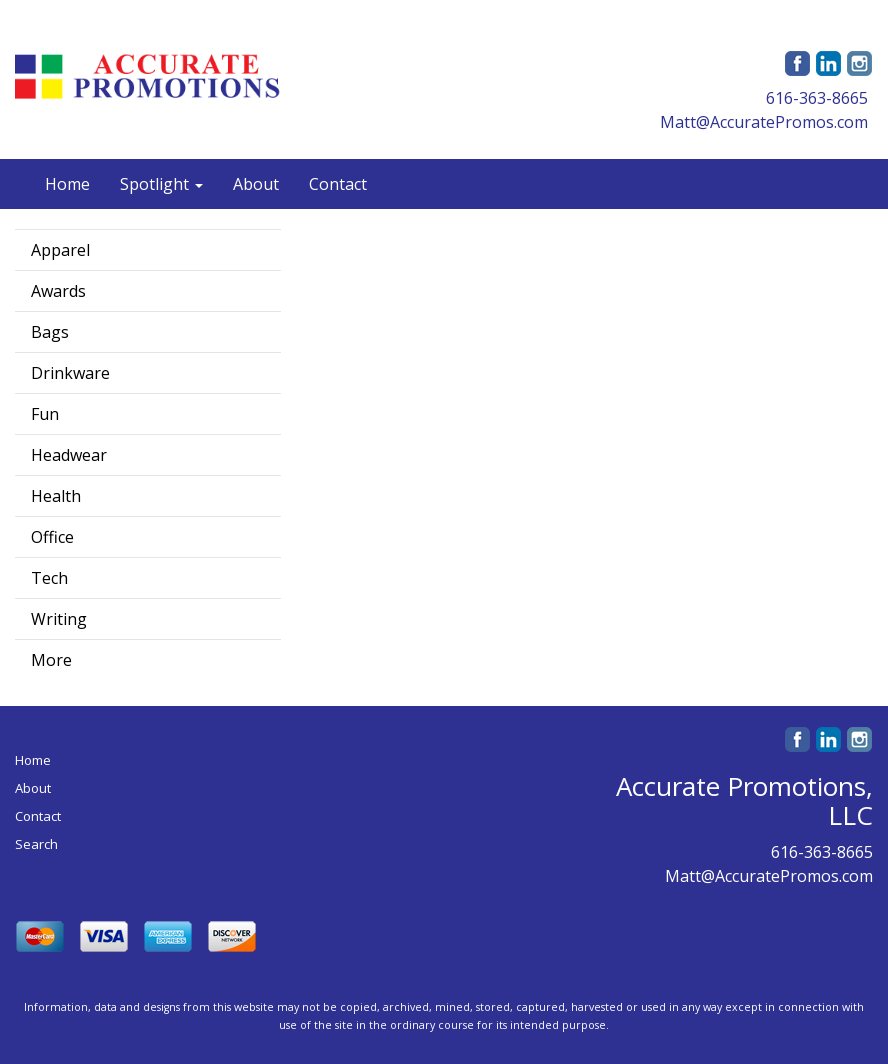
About (256, 184)
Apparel (60, 250)
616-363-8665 (817, 98)
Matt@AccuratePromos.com (764, 122)
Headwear (69, 455)
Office (52, 537)
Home (67, 184)
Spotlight (161, 184)
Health (56, 496)
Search (36, 844)
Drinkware (70, 373)
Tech (49, 578)
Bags (50, 332)
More (51, 660)
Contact (338, 184)
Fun (45, 414)
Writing (59, 619)
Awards (58, 291)
